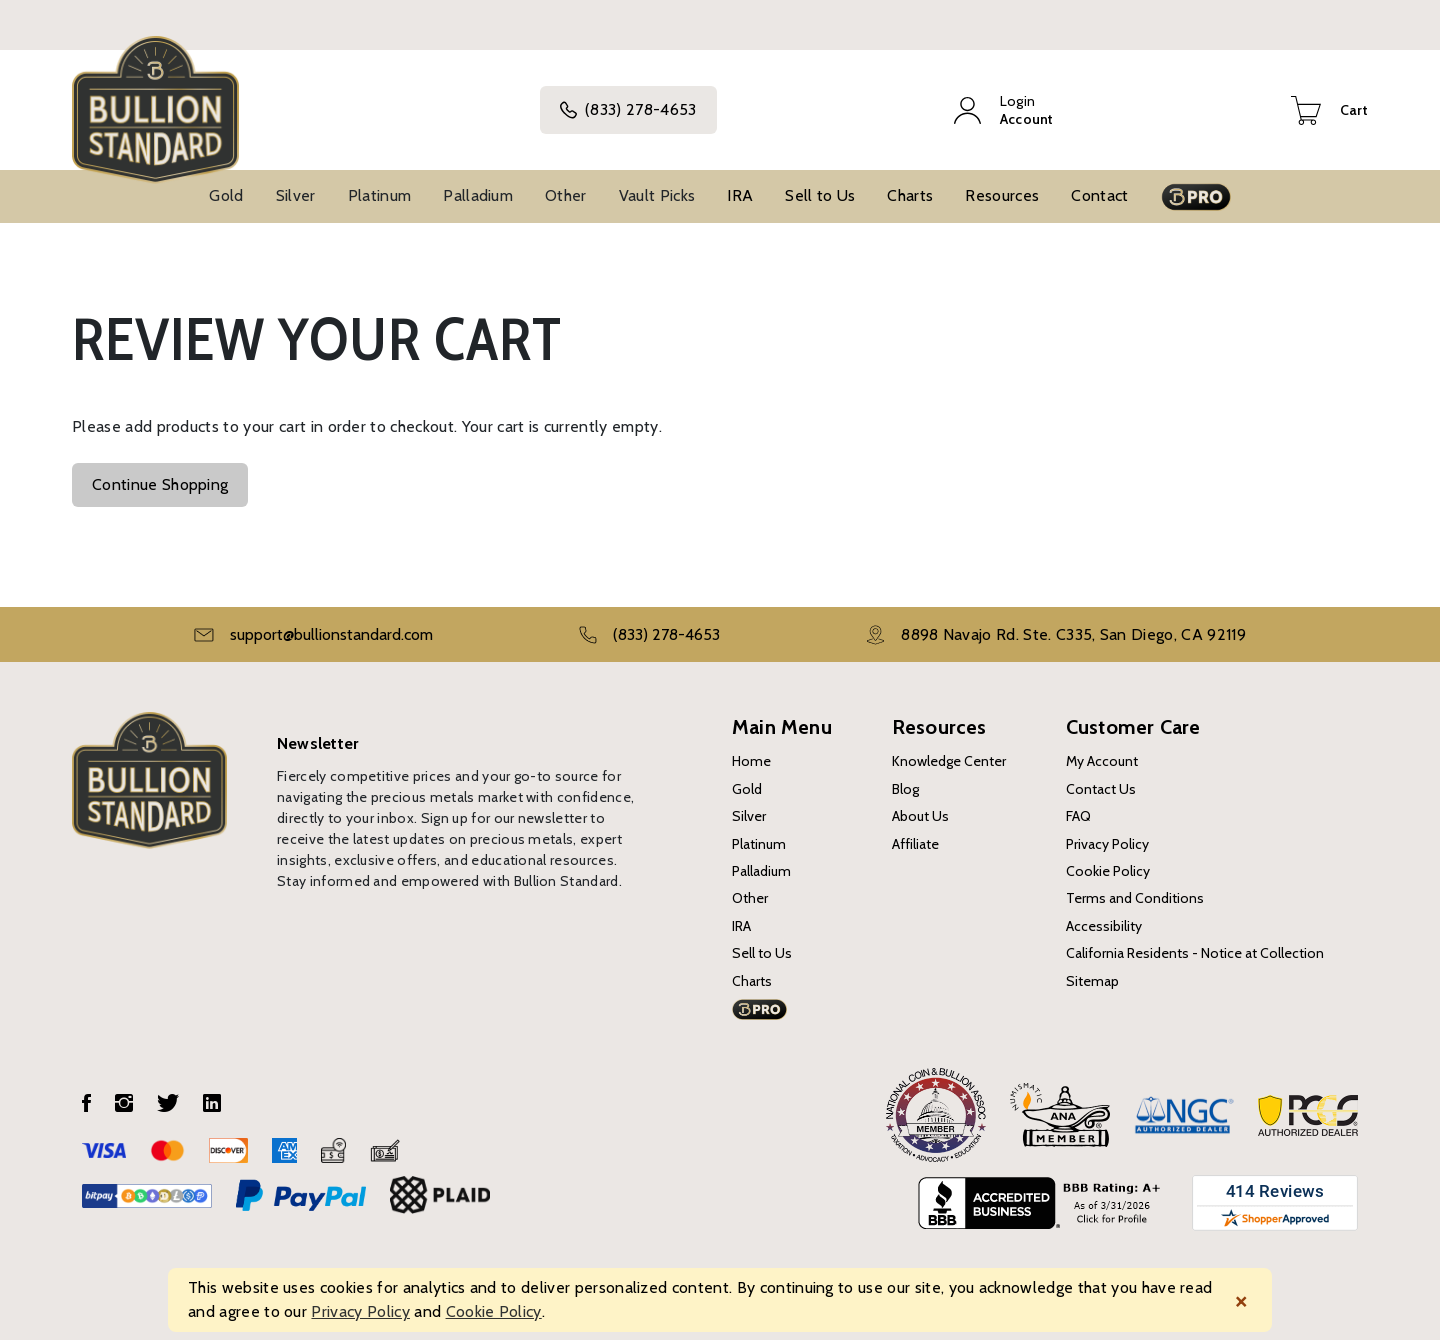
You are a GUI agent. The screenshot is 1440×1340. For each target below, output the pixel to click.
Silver (296, 195)
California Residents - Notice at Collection (1195, 953)
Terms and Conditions (1135, 898)
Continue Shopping (160, 484)
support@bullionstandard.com (331, 634)
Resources (1002, 195)
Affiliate (915, 844)
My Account (1102, 761)
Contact (1099, 195)
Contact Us (1101, 789)
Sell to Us (820, 195)
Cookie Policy (1108, 871)
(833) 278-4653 (628, 110)
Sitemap (1092, 981)
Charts (910, 195)
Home (751, 761)
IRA (740, 195)
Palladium (478, 195)
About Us (920, 816)
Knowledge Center (949, 761)
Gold (226, 195)
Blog (905, 789)
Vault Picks (657, 195)
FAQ (1078, 816)
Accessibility (1104, 926)
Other (566, 195)
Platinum (380, 195)
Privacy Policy (1107, 844)
